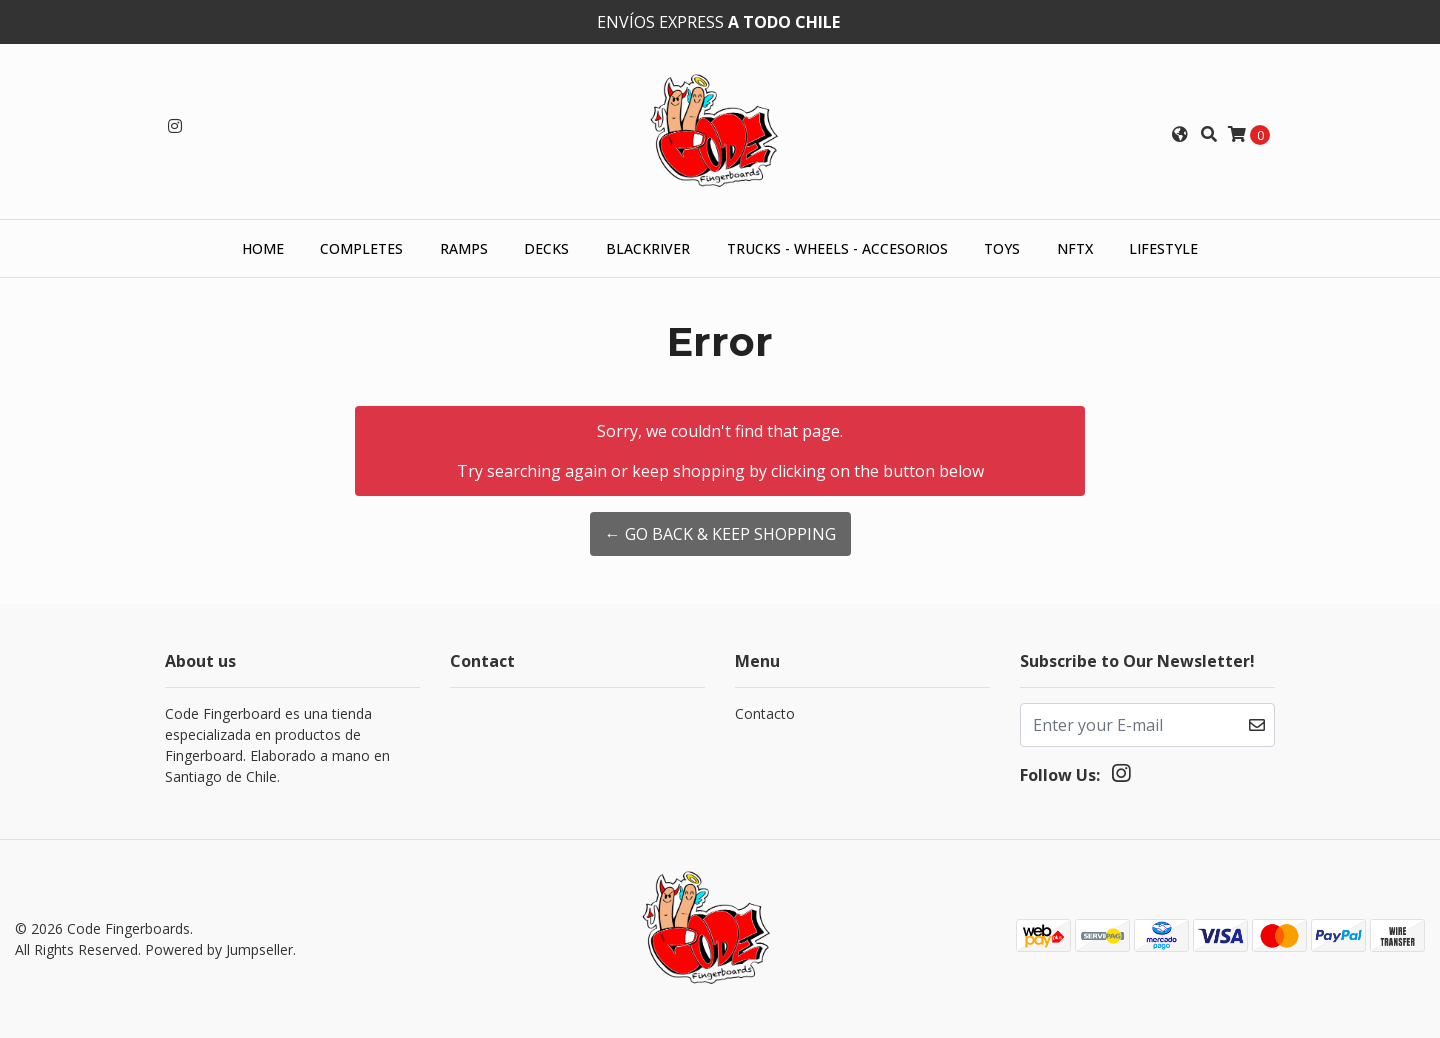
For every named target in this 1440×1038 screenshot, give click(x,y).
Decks (546, 248)
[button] (1180, 134)
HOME (263, 248)
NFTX (1075, 248)
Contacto (765, 713)
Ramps (464, 248)
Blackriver (648, 248)
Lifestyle (1163, 248)
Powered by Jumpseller (219, 949)
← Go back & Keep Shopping (720, 534)
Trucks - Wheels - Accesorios (837, 248)
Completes (361, 248)
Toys (1002, 248)
